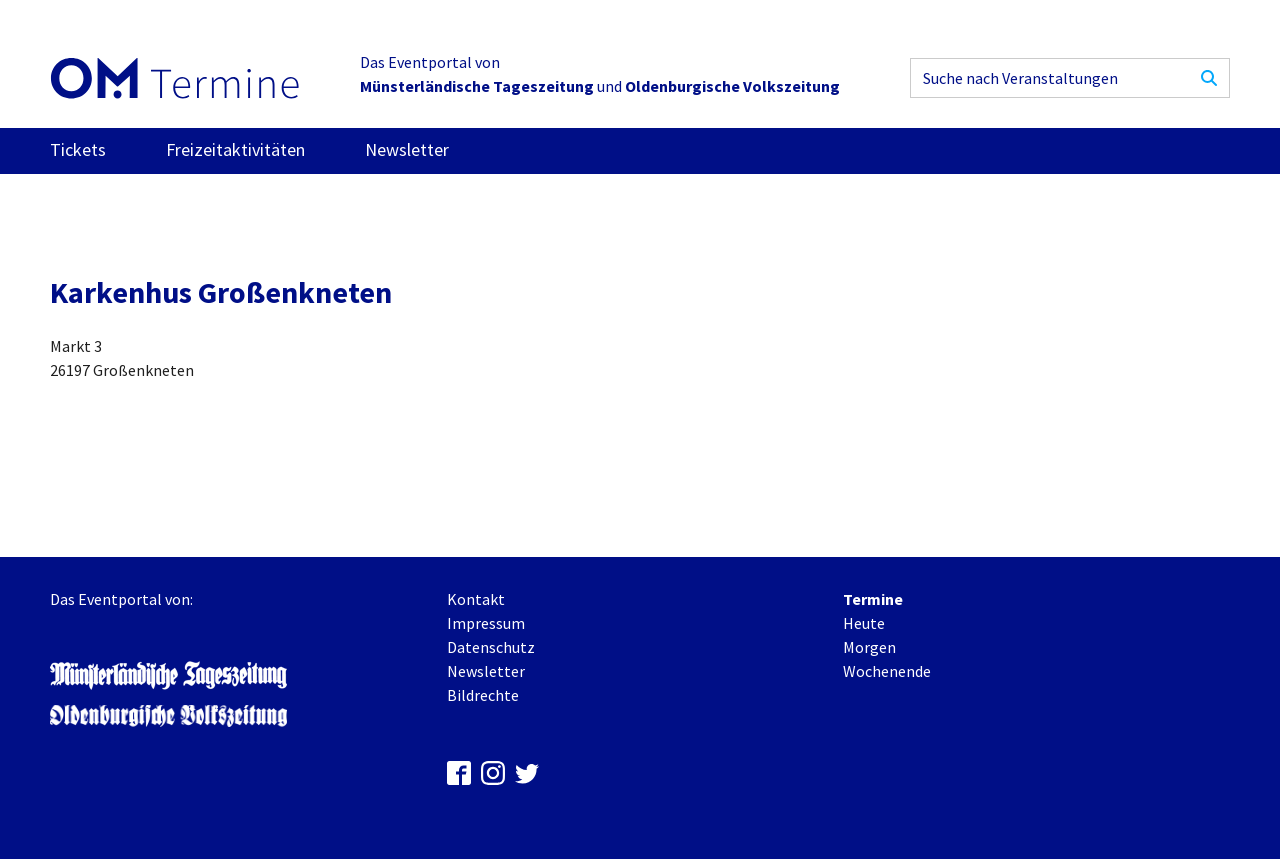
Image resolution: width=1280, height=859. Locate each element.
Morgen (869, 647)
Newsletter (407, 149)
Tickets (78, 149)
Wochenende (887, 671)
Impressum (486, 623)
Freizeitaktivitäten (235, 149)
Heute (864, 623)
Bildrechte (483, 695)
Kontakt (476, 599)
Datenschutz (491, 647)
